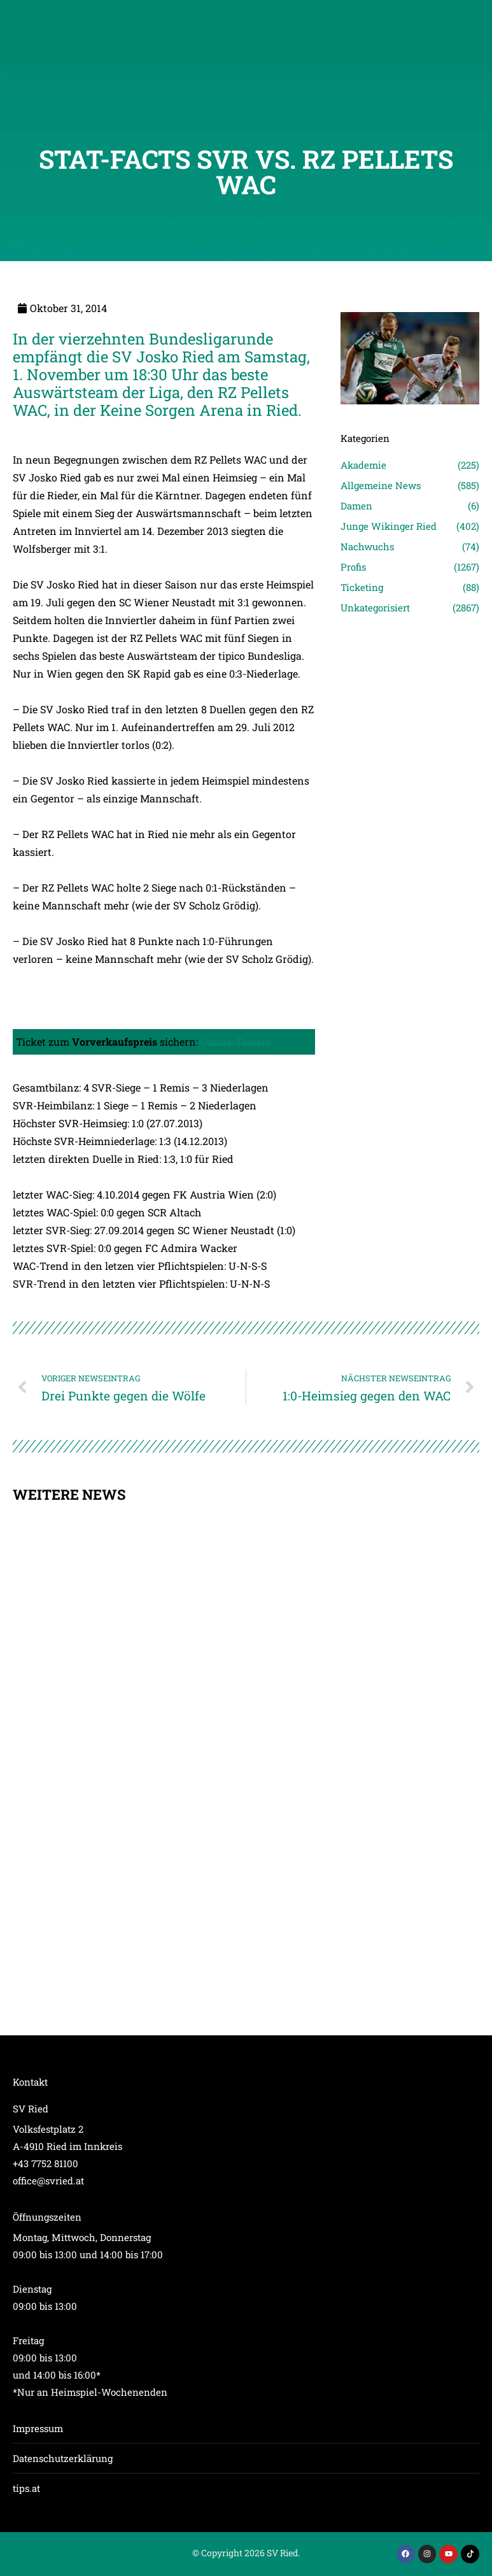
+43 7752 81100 (45, 2163)
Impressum (38, 2428)
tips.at (26, 2488)
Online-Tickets (235, 1041)
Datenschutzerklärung (63, 2458)
